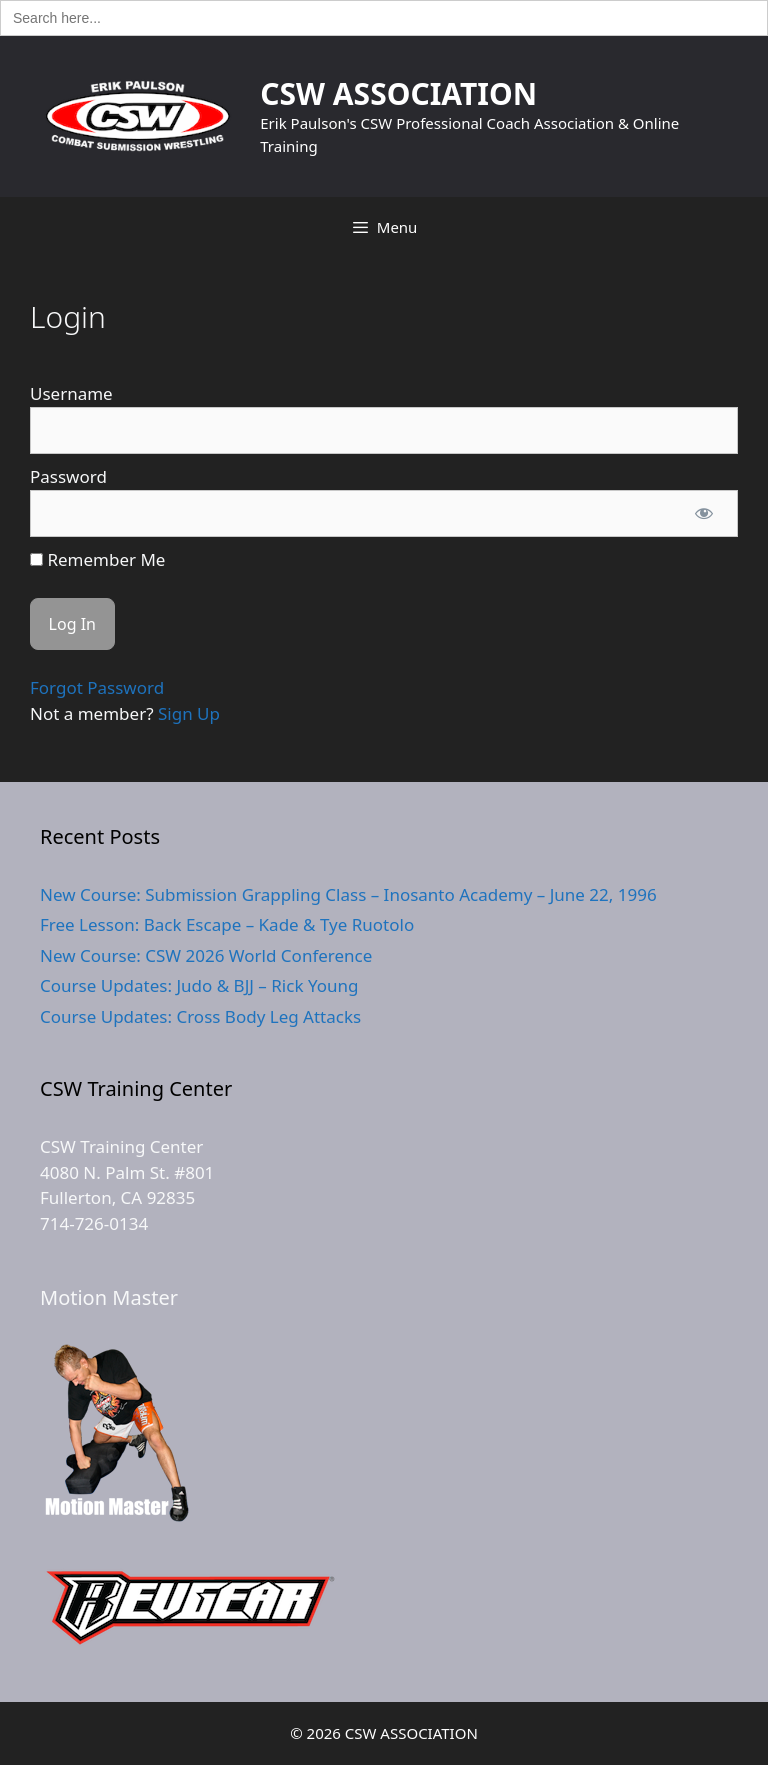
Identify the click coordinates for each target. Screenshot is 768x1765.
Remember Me (97, 559)
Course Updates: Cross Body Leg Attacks (200, 1016)
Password (68, 476)
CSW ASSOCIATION (398, 93)
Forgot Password (97, 687)
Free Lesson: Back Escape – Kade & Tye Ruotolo (227, 924)
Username (71, 393)
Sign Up (189, 713)
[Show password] (704, 514)
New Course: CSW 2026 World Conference (206, 955)
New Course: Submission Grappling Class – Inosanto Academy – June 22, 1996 (348, 894)
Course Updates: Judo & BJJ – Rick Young (199, 985)
